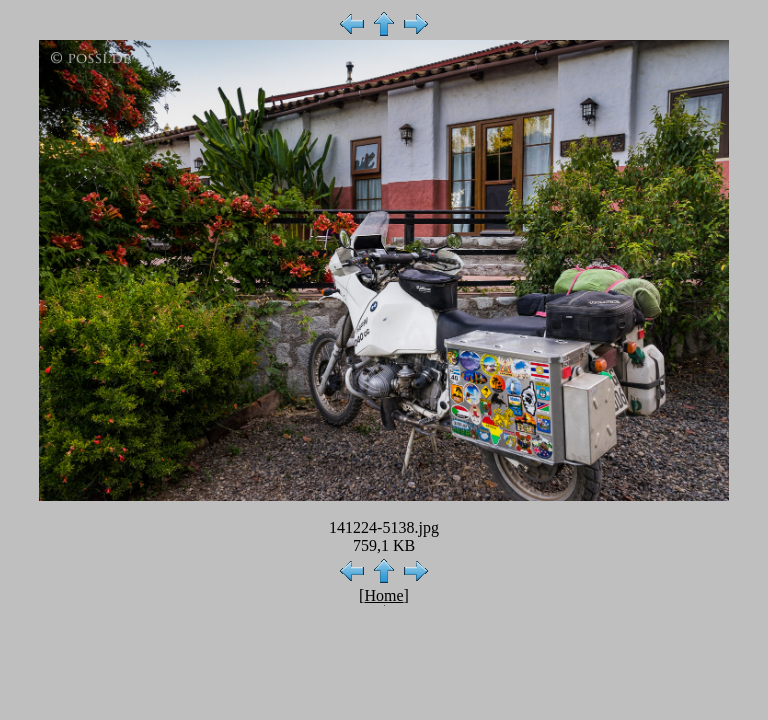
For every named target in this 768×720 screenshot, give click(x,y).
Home (383, 595)
